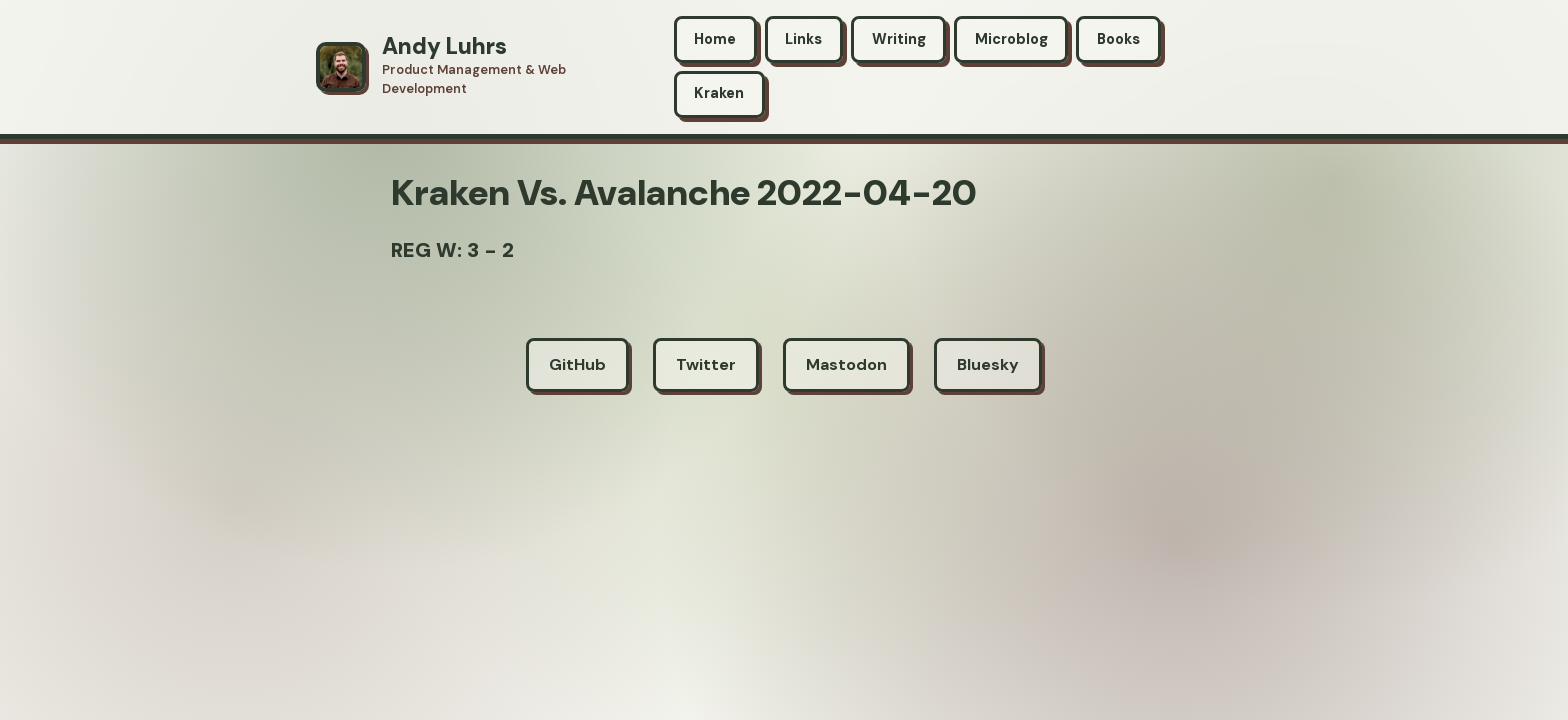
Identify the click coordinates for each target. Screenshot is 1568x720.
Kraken (719, 93)
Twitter (706, 364)
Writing (899, 39)
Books (1118, 39)
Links (803, 39)
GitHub (577, 364)
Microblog (1011, 39)
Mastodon (846, 364)
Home (715, 39)
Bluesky (988, 364)
